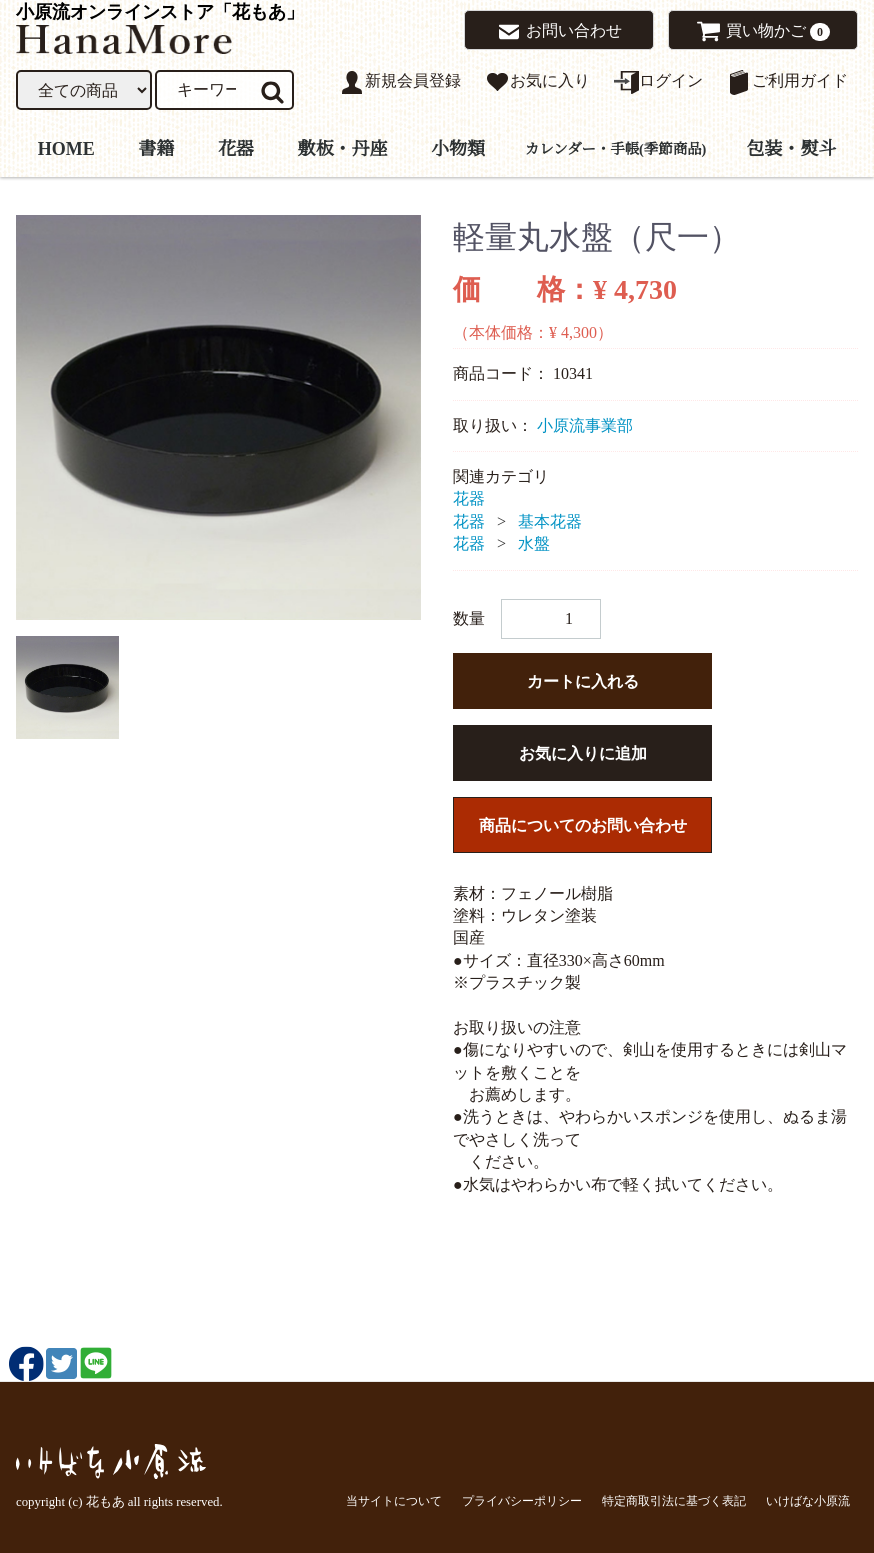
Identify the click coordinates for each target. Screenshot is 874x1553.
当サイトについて (394, 1501)
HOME (66, 148)
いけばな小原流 (808, 1501)
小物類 (458, 148)
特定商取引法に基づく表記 (674, 1501)
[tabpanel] (218, 417)
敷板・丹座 (342, 148)
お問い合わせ (559, 32)
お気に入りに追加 (583, 753)
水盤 (534, 543)
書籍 (156, 148)
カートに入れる (583, 681)
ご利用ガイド (787, 82)
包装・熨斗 (791, 148)
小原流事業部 (585, 425)
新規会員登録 (400, 82)
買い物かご (756, 31)
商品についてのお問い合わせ (583, 825)
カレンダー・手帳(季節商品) (615, 148)
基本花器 (550, 521)
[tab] (67, 687)
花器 (236, 148)
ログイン (658, 82)
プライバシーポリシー (522, 1501)
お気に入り (537, 82)
